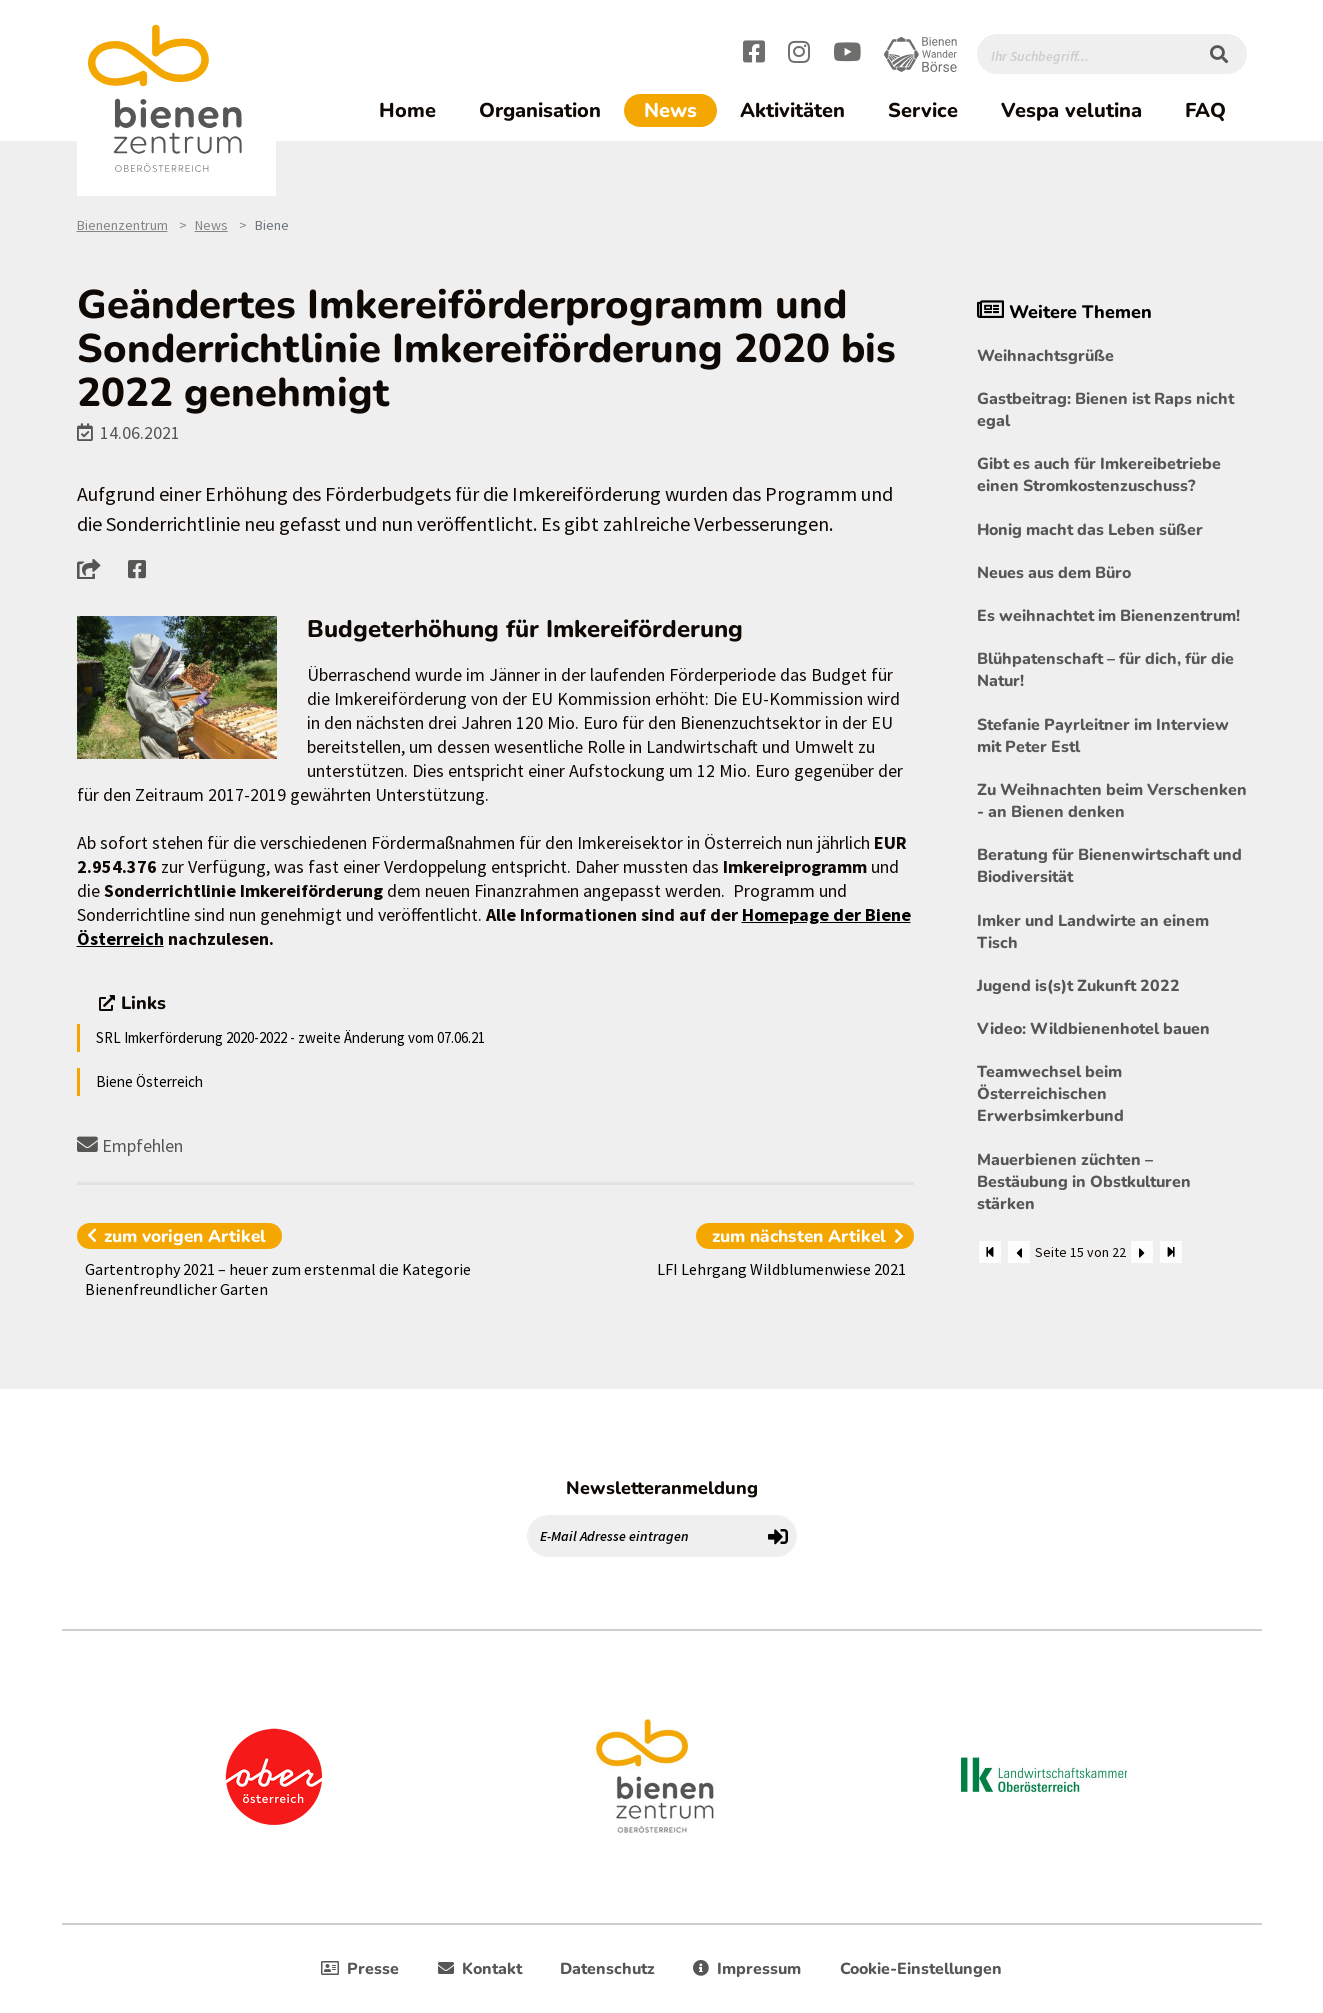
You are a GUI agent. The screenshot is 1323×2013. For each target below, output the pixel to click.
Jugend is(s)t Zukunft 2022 (1078, 986)
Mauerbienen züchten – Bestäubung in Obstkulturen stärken (1084, 1182)
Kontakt (480, 1969)
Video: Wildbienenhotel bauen (1093, 1029)
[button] (94, 569)
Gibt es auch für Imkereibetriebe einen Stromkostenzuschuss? (1099, 475)
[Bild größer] (177, 688)
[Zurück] (1019, 1252)
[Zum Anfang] (990, 1252)
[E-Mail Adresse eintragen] (644, 1536)
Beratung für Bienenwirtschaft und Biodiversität (1109, 866)
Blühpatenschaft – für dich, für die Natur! (1105, 670)
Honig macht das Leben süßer (1090, 530)
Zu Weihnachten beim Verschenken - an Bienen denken (1112, 801)
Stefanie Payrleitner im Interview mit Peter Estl (1103, 736)
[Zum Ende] (1171, 1252)
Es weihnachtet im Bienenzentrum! (1108, 616)
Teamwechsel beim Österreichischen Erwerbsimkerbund (1050, 1094)
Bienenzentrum (122, 225)
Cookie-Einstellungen (921, 1969)
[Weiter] (1142, 1252)
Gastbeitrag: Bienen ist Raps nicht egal (1105, 410)
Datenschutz (607, 1969)
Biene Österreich (149, 1081)
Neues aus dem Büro (1054, 573)
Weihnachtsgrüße (1045, 356)
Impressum (747, 1969)
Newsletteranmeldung (662, 1488)
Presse (360, 1969)
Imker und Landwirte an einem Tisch (1093, 932)
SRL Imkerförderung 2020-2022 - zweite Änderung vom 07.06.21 (290, 1037)
